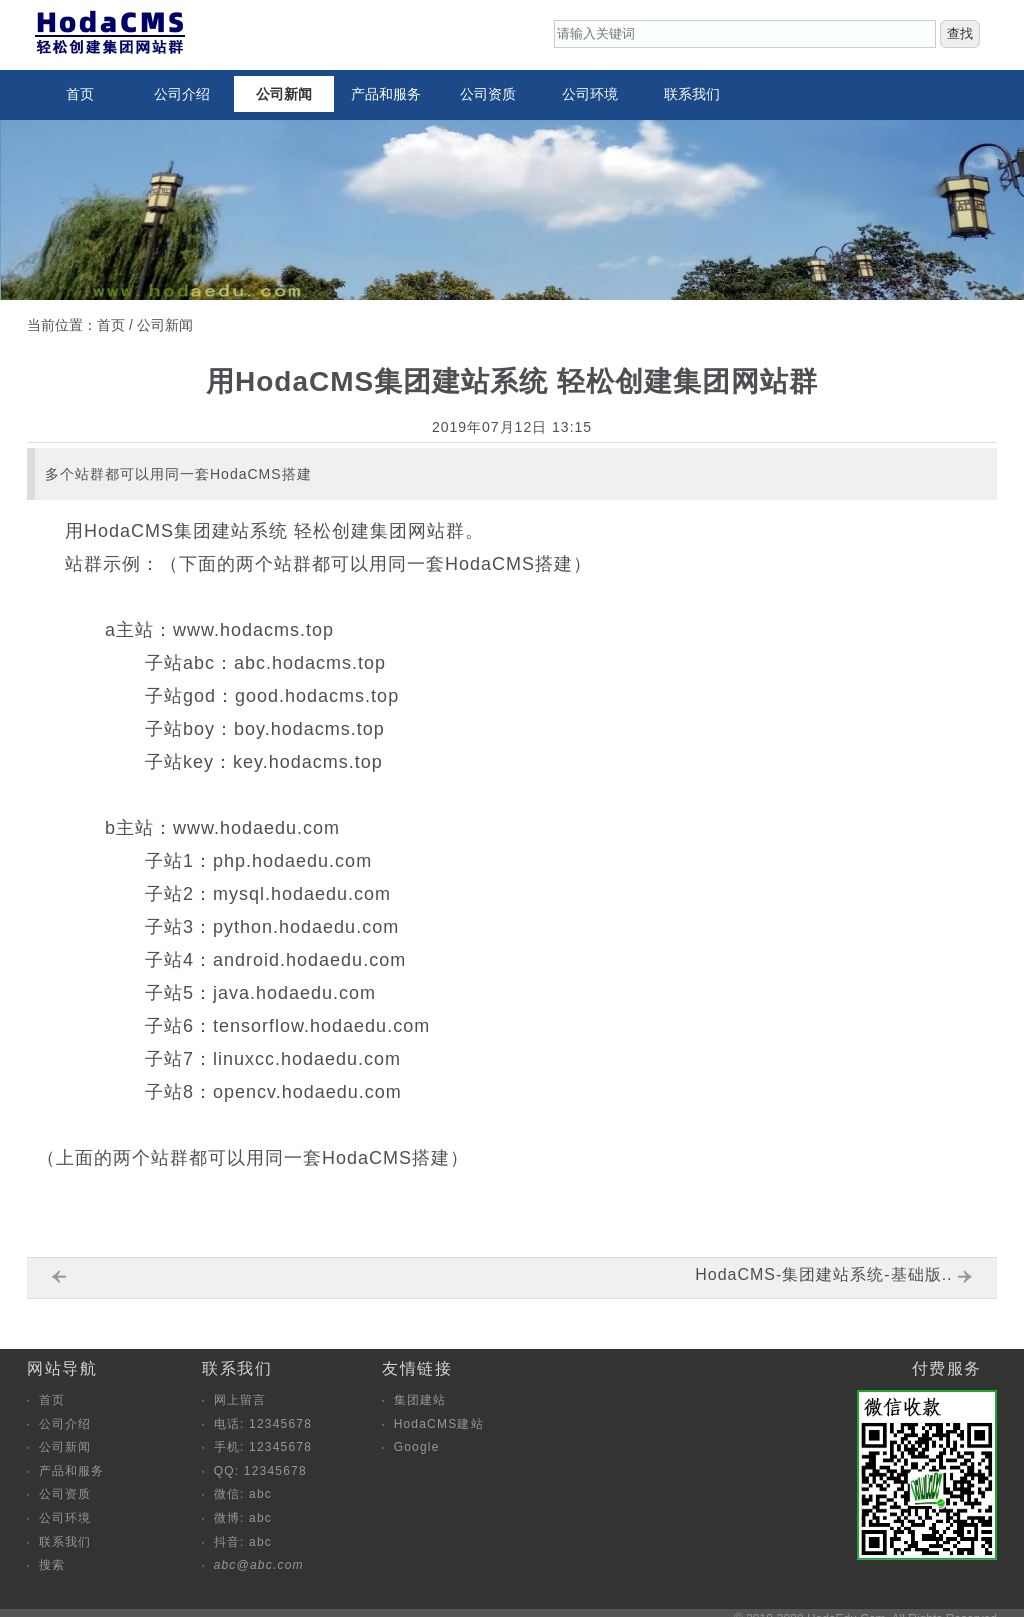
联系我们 (692, 94)
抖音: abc (243, 1542)
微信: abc (243, 1494)
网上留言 (240, 1400)
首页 (80, 94)
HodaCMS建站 (439, 1424)
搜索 (52, 1565)
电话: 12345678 (263, 1424)
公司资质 (488, 94)
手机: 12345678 (263, 1447)
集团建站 (420, 1400)
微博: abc (243, 1518)
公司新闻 (284, 94)
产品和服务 (386, 94)
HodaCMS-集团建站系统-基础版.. (823, 1274)
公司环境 (590, 94)
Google (417, 1447)
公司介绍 (182, 94)
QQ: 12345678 (260, 1471)
